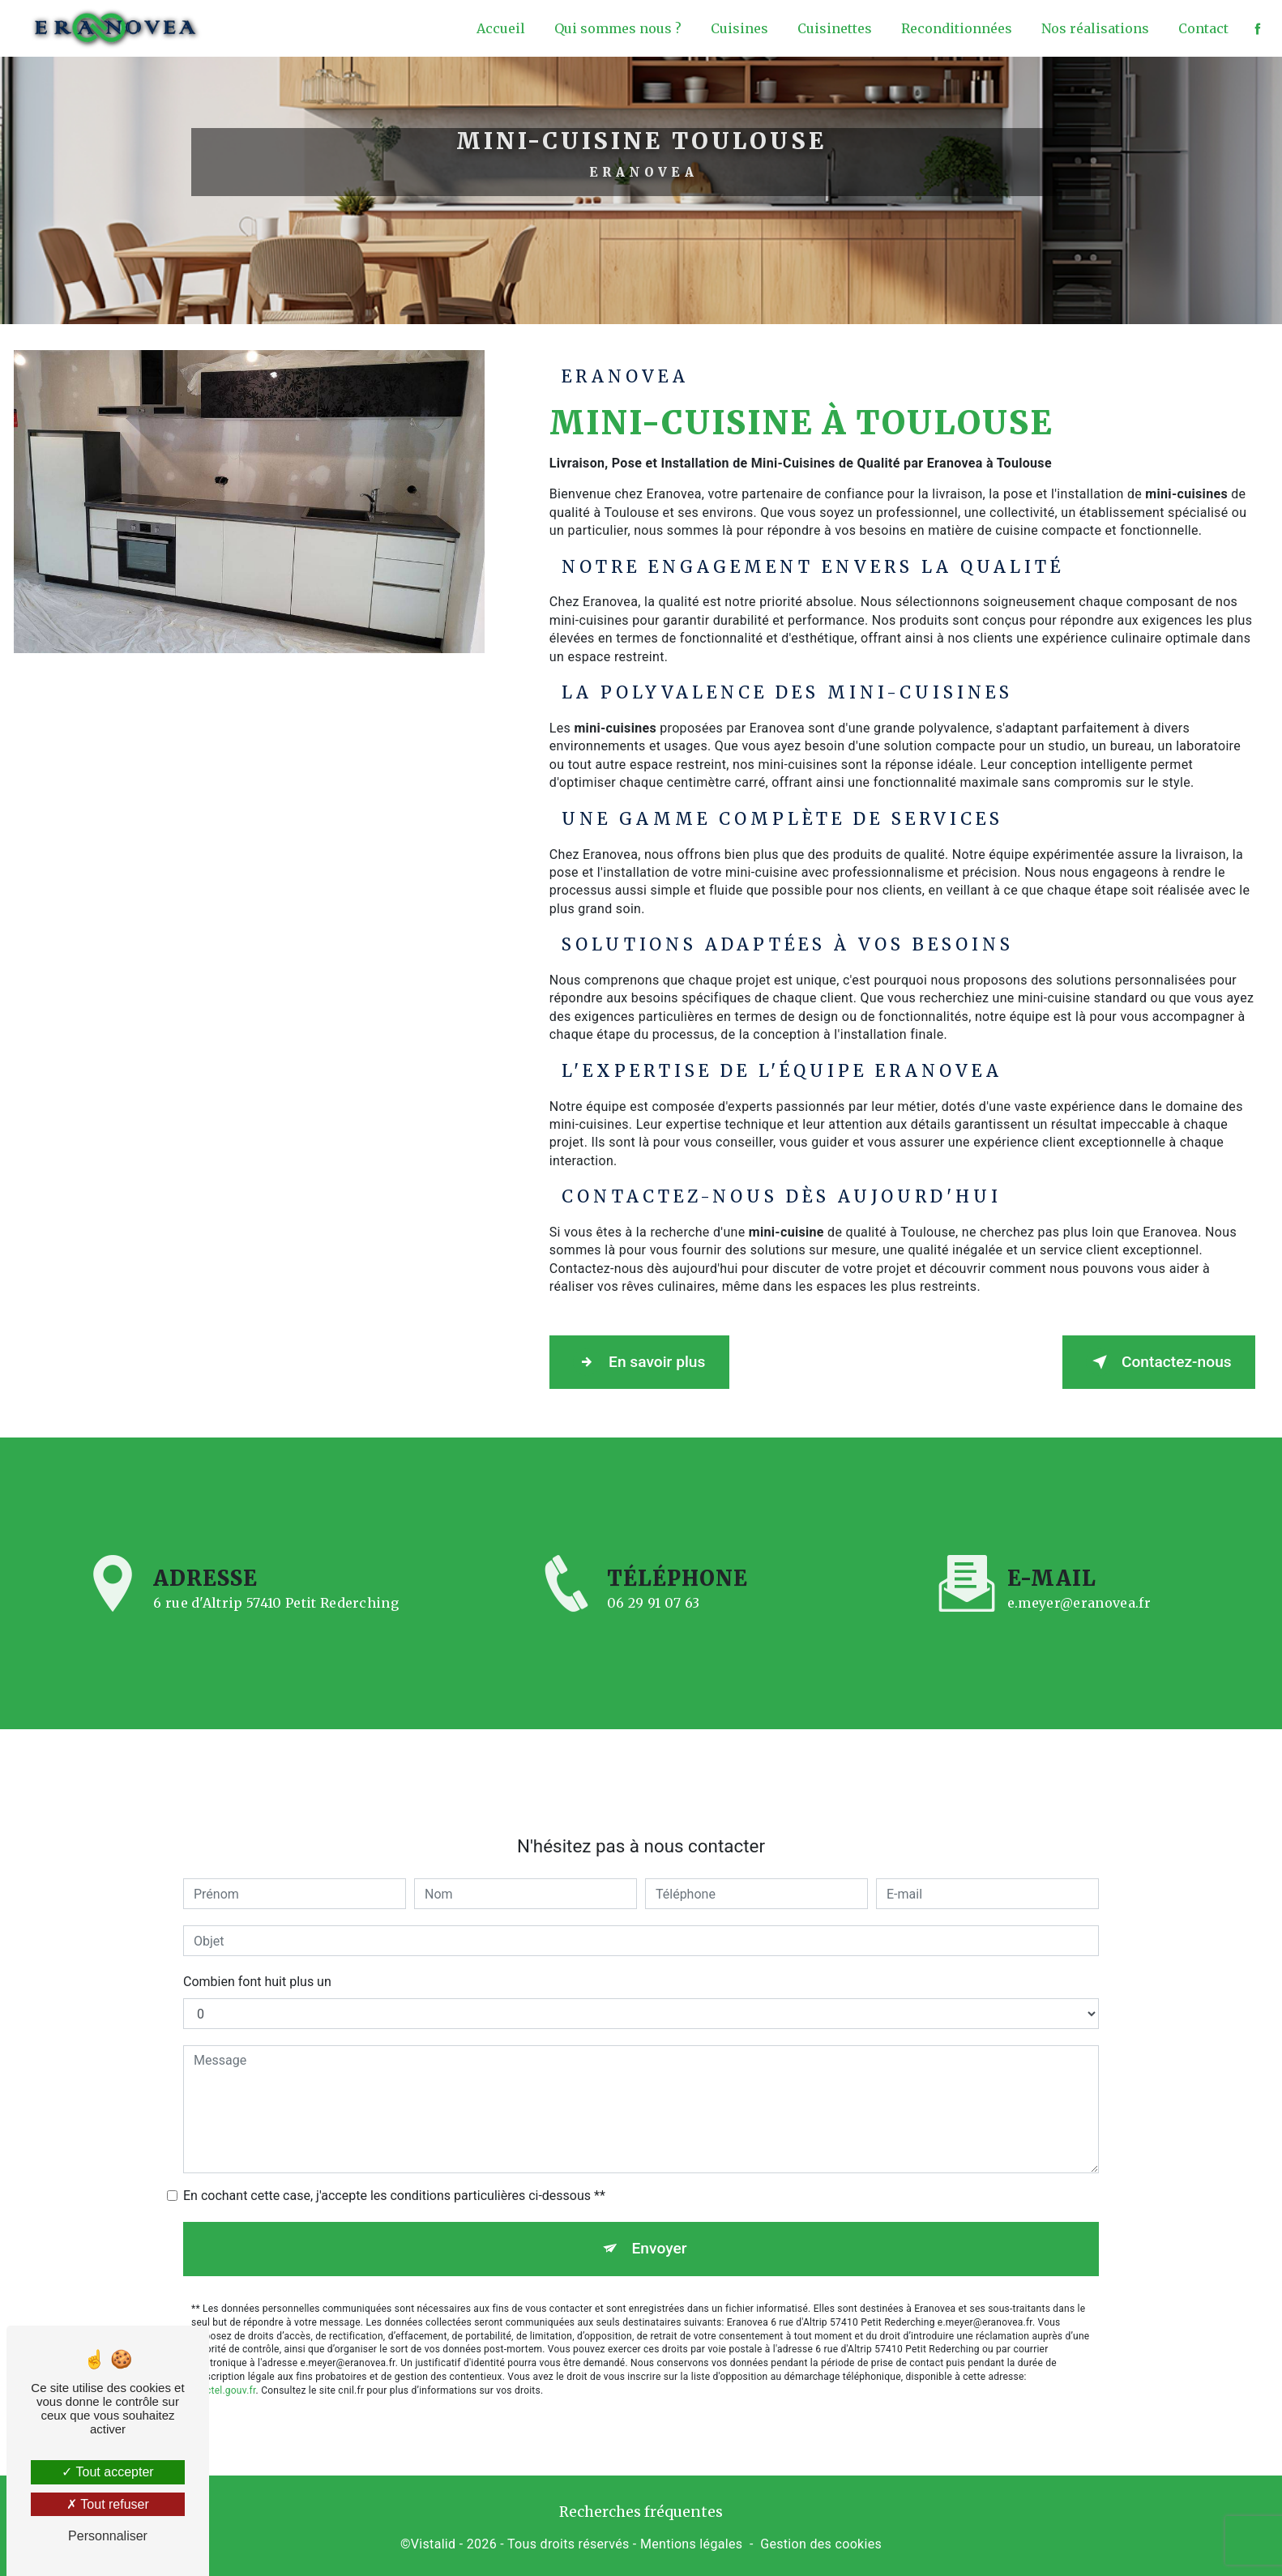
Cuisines (736, 28)
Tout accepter (107, 2472)
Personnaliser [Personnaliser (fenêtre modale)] (107, 2536)
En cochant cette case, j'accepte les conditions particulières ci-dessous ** (394, 2148)
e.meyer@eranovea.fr (1079, 1556)
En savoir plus (649, 1360)
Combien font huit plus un (257, 1934)
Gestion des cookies (821, 2540)
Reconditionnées (953, 28)
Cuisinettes (831, 28)
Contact (1200, 28)
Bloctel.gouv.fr (223, 2343)
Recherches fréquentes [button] (641, 2508)
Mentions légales (691, 2540)
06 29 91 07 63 (653, 1642)
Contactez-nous (1149, 1360)
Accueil (497, 28)
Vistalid (433, 2540)
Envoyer (659, 2201)
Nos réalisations (1092, 28)
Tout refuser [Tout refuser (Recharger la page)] (107, 2504)
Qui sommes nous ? (614, 28)
